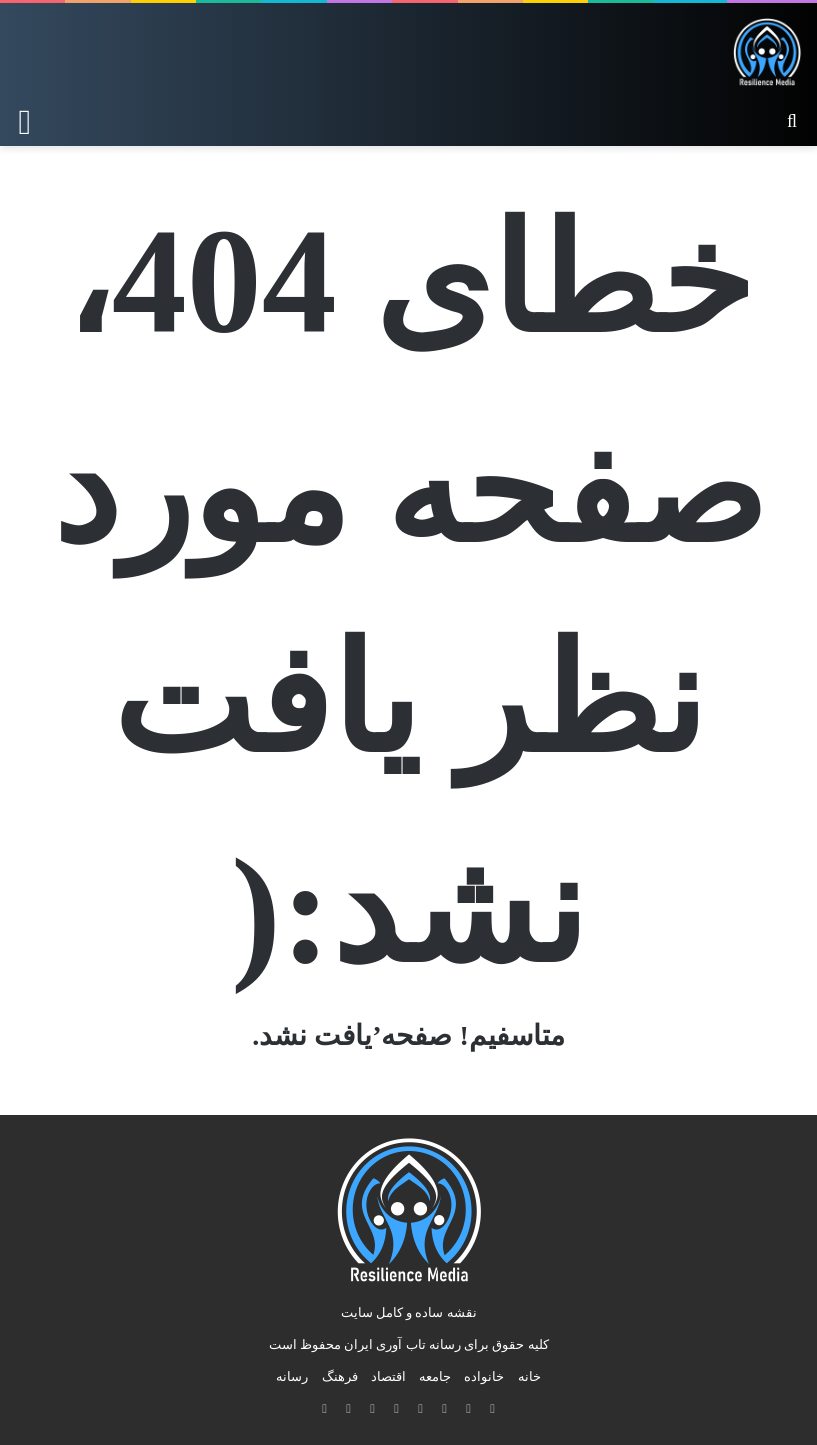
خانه (529, 1376)
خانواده (484, 1376)
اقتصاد (388, 1376)
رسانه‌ (292, 1376)
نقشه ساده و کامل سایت (409, 1312)
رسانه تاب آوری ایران (402, 1344)
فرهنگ (340, 1376)
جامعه (435, 1376)
